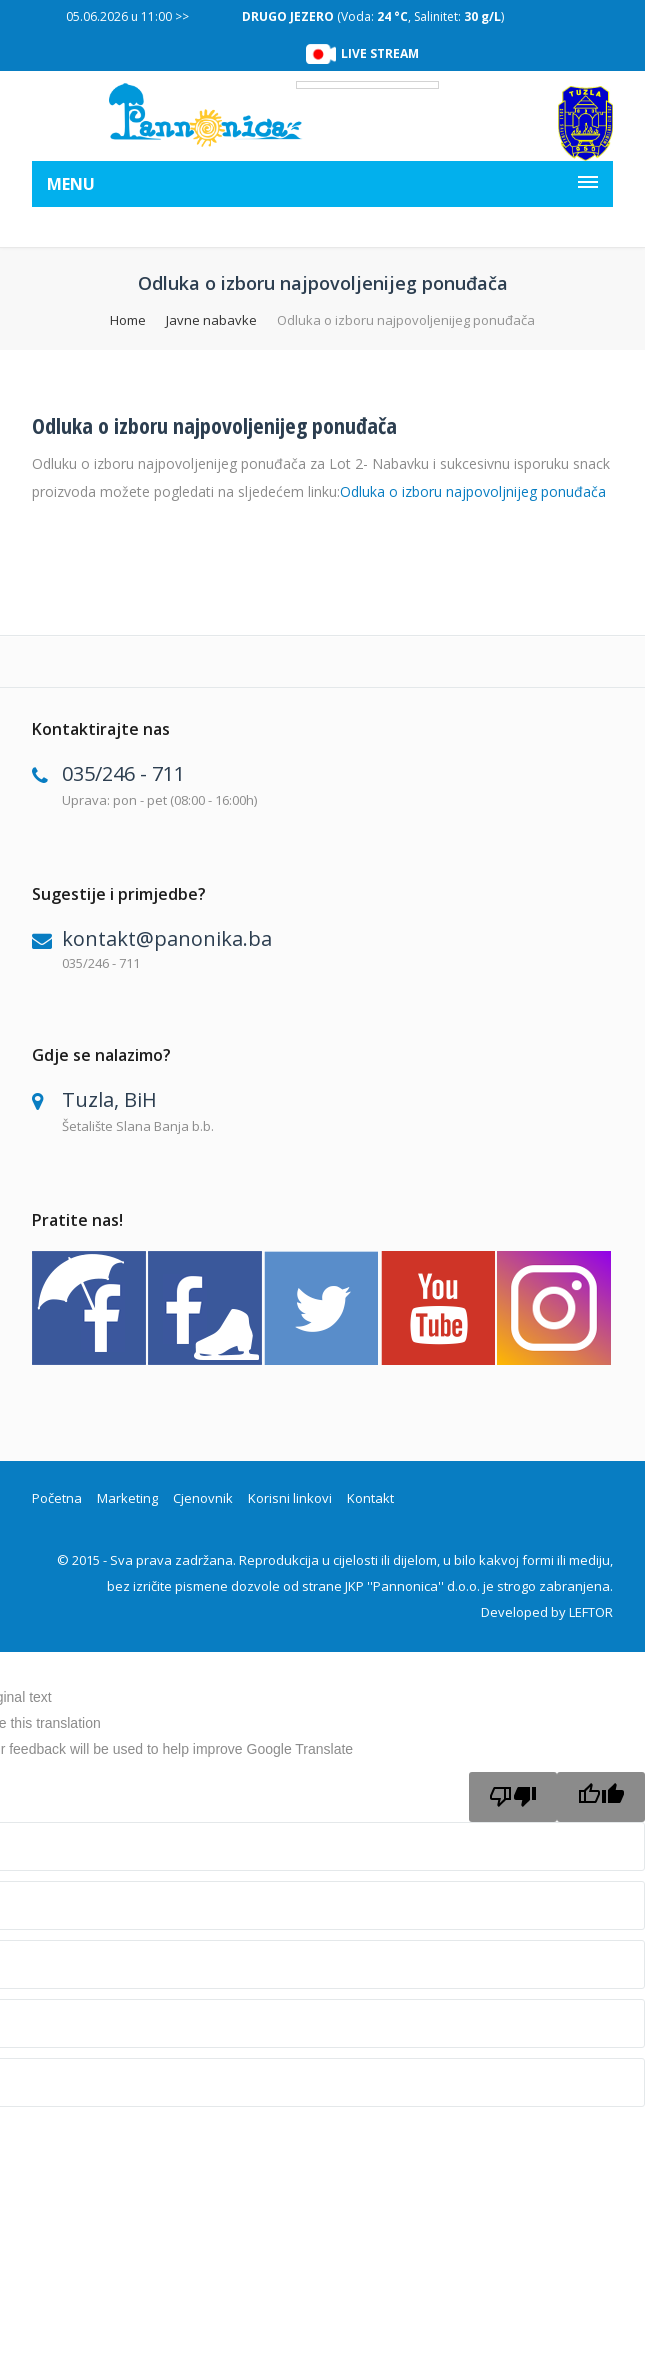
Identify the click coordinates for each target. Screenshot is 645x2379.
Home (128, 320)
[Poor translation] (513, 1797)
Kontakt (370, 1498)
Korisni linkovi (290, 1498)
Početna (57, 1498)
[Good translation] (601, 1797)
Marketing (127, 1498)
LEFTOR (591, 1612)
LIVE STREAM (380, 53)
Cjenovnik (203, 1498)
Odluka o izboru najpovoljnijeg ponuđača (473, 491)
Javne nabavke (211, 320)
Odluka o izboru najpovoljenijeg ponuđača (214, 425)
